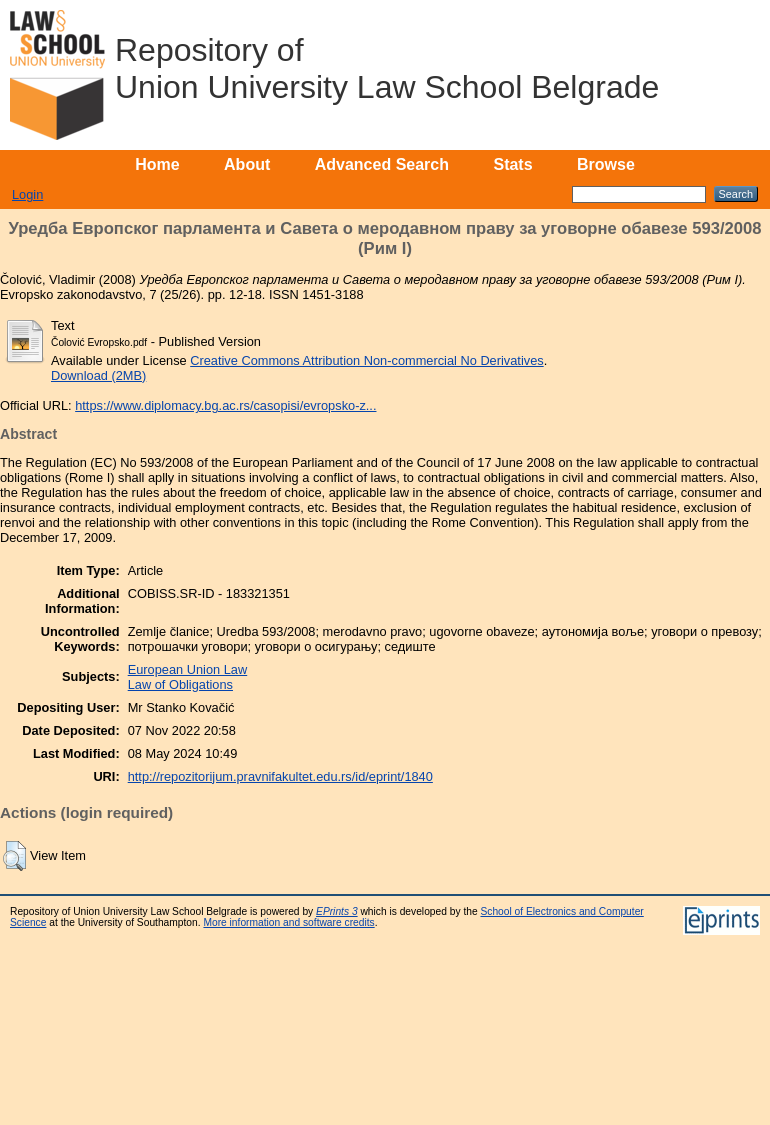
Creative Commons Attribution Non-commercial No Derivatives (366, 360)
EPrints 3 (337, 911)
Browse (606, 164)
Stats (512, 164)
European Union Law (188, 669)
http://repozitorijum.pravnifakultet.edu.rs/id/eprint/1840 (280, 776)
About (247, 164)
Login (27, 194)
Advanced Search (382, 164)
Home (157, 164)
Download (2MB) (98, 375)
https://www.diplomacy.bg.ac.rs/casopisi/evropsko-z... (225, 405)
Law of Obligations (180, 684)
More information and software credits (288, 922)
